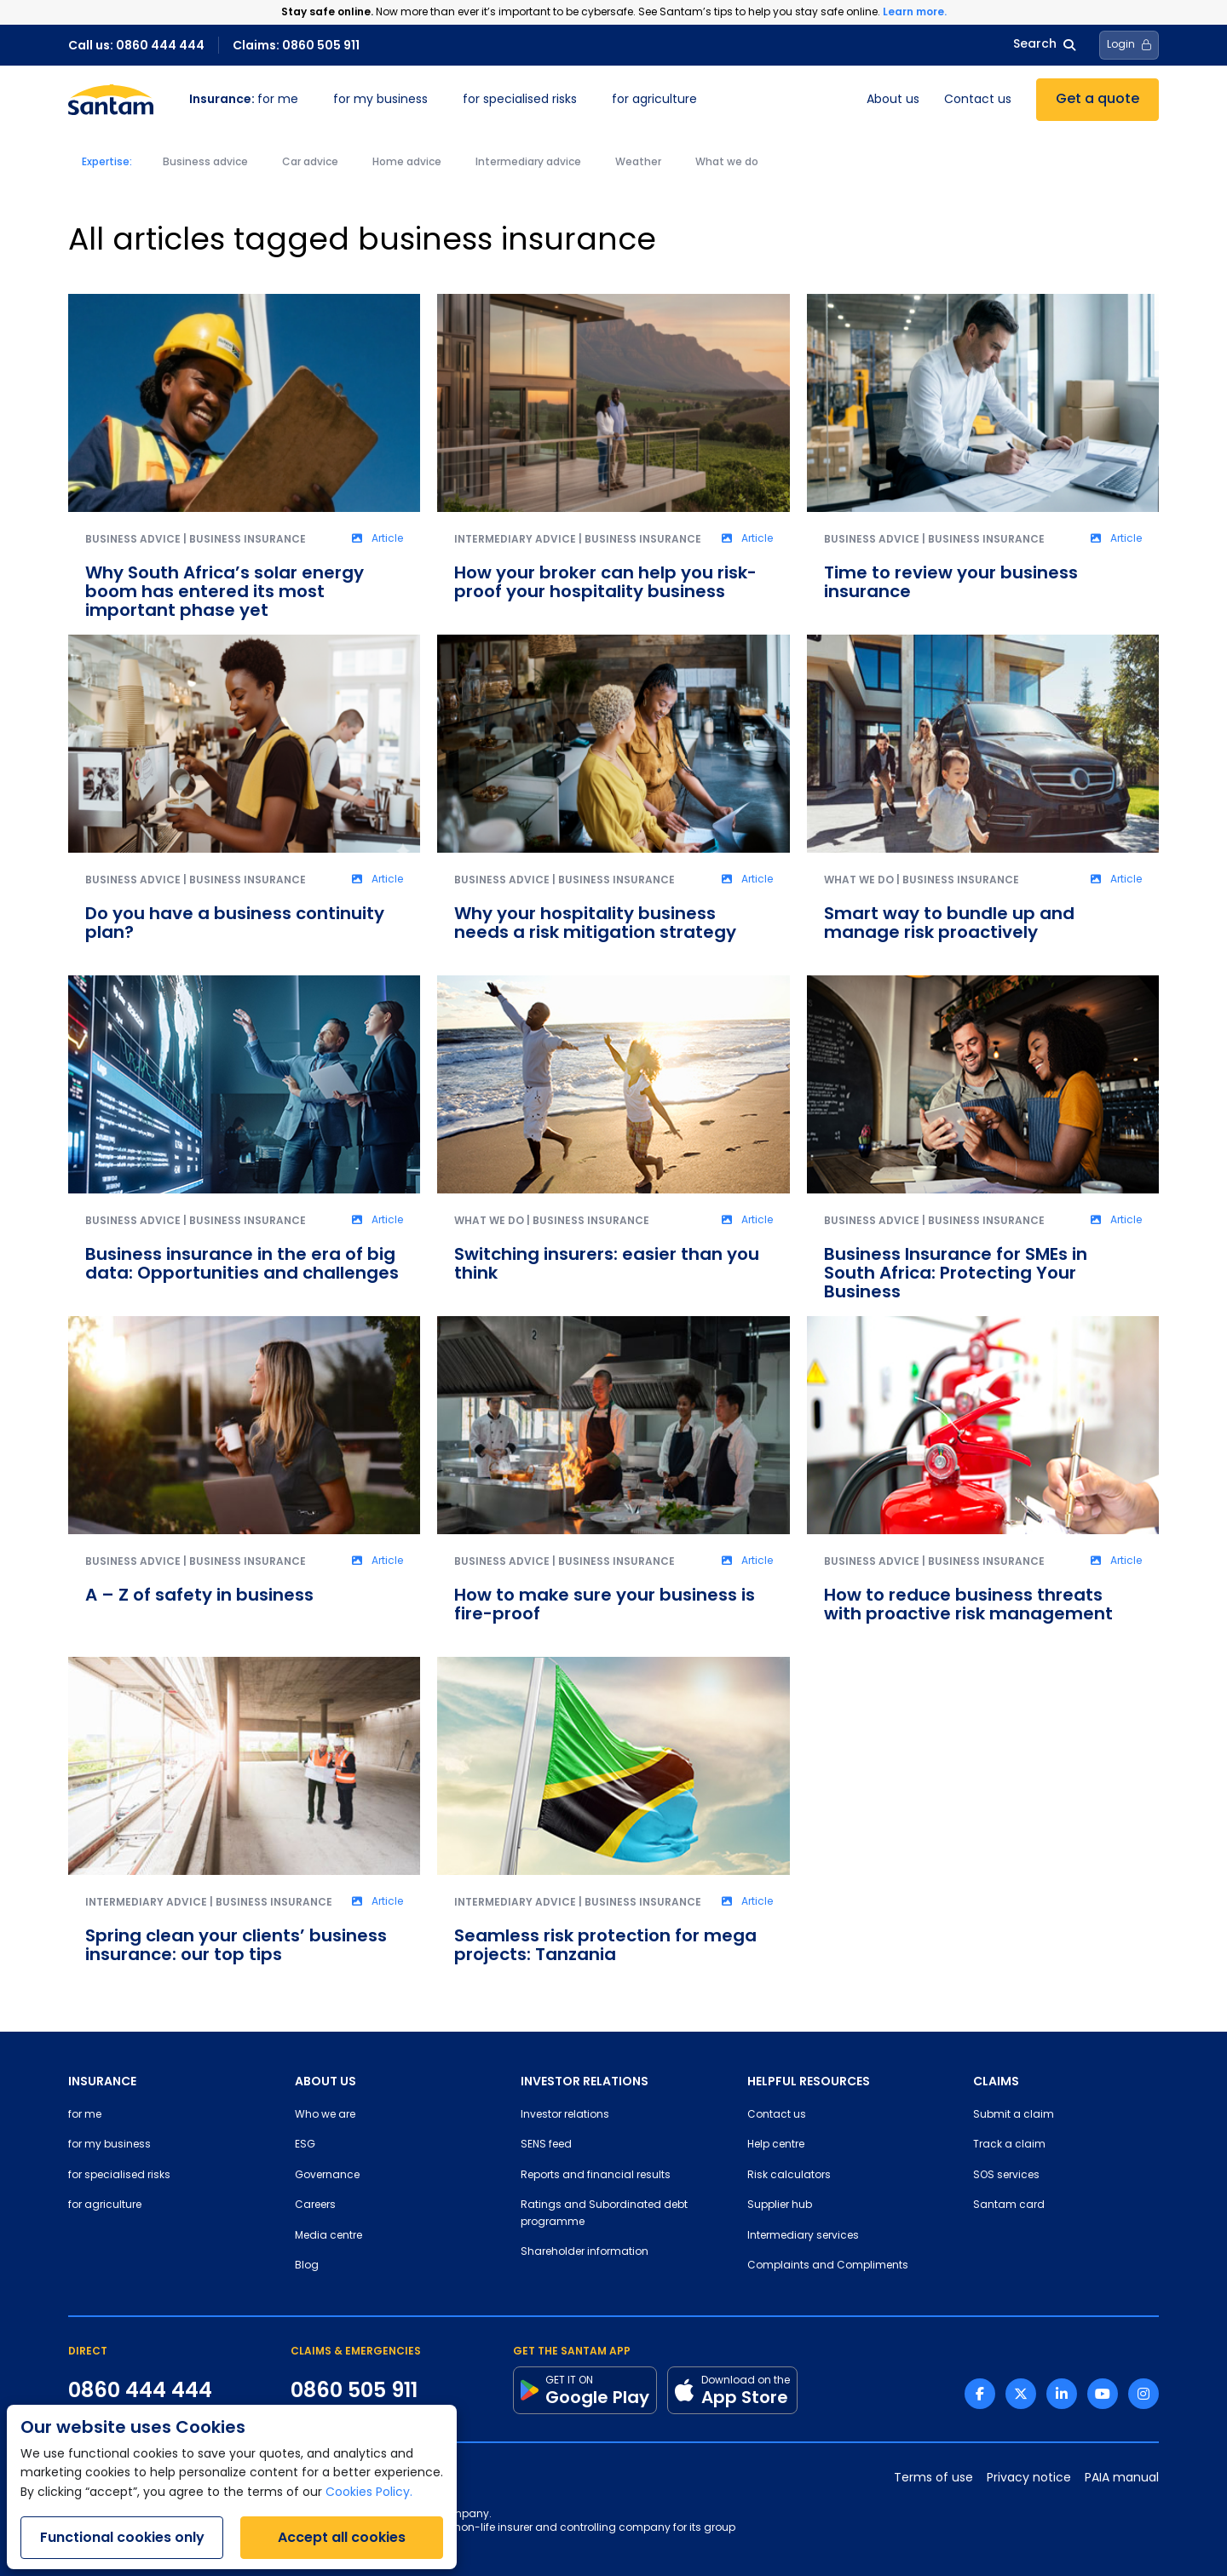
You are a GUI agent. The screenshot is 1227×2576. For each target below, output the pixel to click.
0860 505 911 (354, 2390)
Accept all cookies (342, 2537)
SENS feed (546, 2145)
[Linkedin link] (1061, 2393)
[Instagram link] (1143, 2393)
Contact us (977, 100)
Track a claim (1009, 2145)
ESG (305, 2145)
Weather (638, 163)
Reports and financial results (596, 2176)
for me (243, 100)
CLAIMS (996, 2081)
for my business (380, 100)
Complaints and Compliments (827, 2266)
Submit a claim (1013, 2115)
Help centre (775, 2145)
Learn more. (915, 11)
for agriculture (654, 100)
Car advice (310, 163)
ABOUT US (325, 2081)
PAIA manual (1122, 2478)
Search (1044, 44)
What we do (726, 163)
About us (893, 100)
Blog (307, 2266)
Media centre (328, 2236)
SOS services (1006, 2176)
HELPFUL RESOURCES (808, 2081)
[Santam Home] (110, 99)
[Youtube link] (1102, 2393)
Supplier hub (779, 2205)
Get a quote (1097, 99)
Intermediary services (803, 2236)
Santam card (1009, 2205)
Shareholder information (584, 2252)
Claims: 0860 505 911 (296, 45)
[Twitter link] (1020, 2393)
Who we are (325, 2115)
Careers (315, 2205)
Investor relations (565, 2115)
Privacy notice (1029, 2478)
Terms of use (933, 2478)
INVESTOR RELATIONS (584, 2081)
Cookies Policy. (368, 2493)
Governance (327, 2176)
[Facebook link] (980, 2393)
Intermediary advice (528, 163)
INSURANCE (102, 2081)
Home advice (406, 163)
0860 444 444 (140, 2390)
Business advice (205, 163)
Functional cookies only (122, 2537)
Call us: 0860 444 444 (136, 45)
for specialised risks (520, 100)
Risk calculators (789, 2176)
